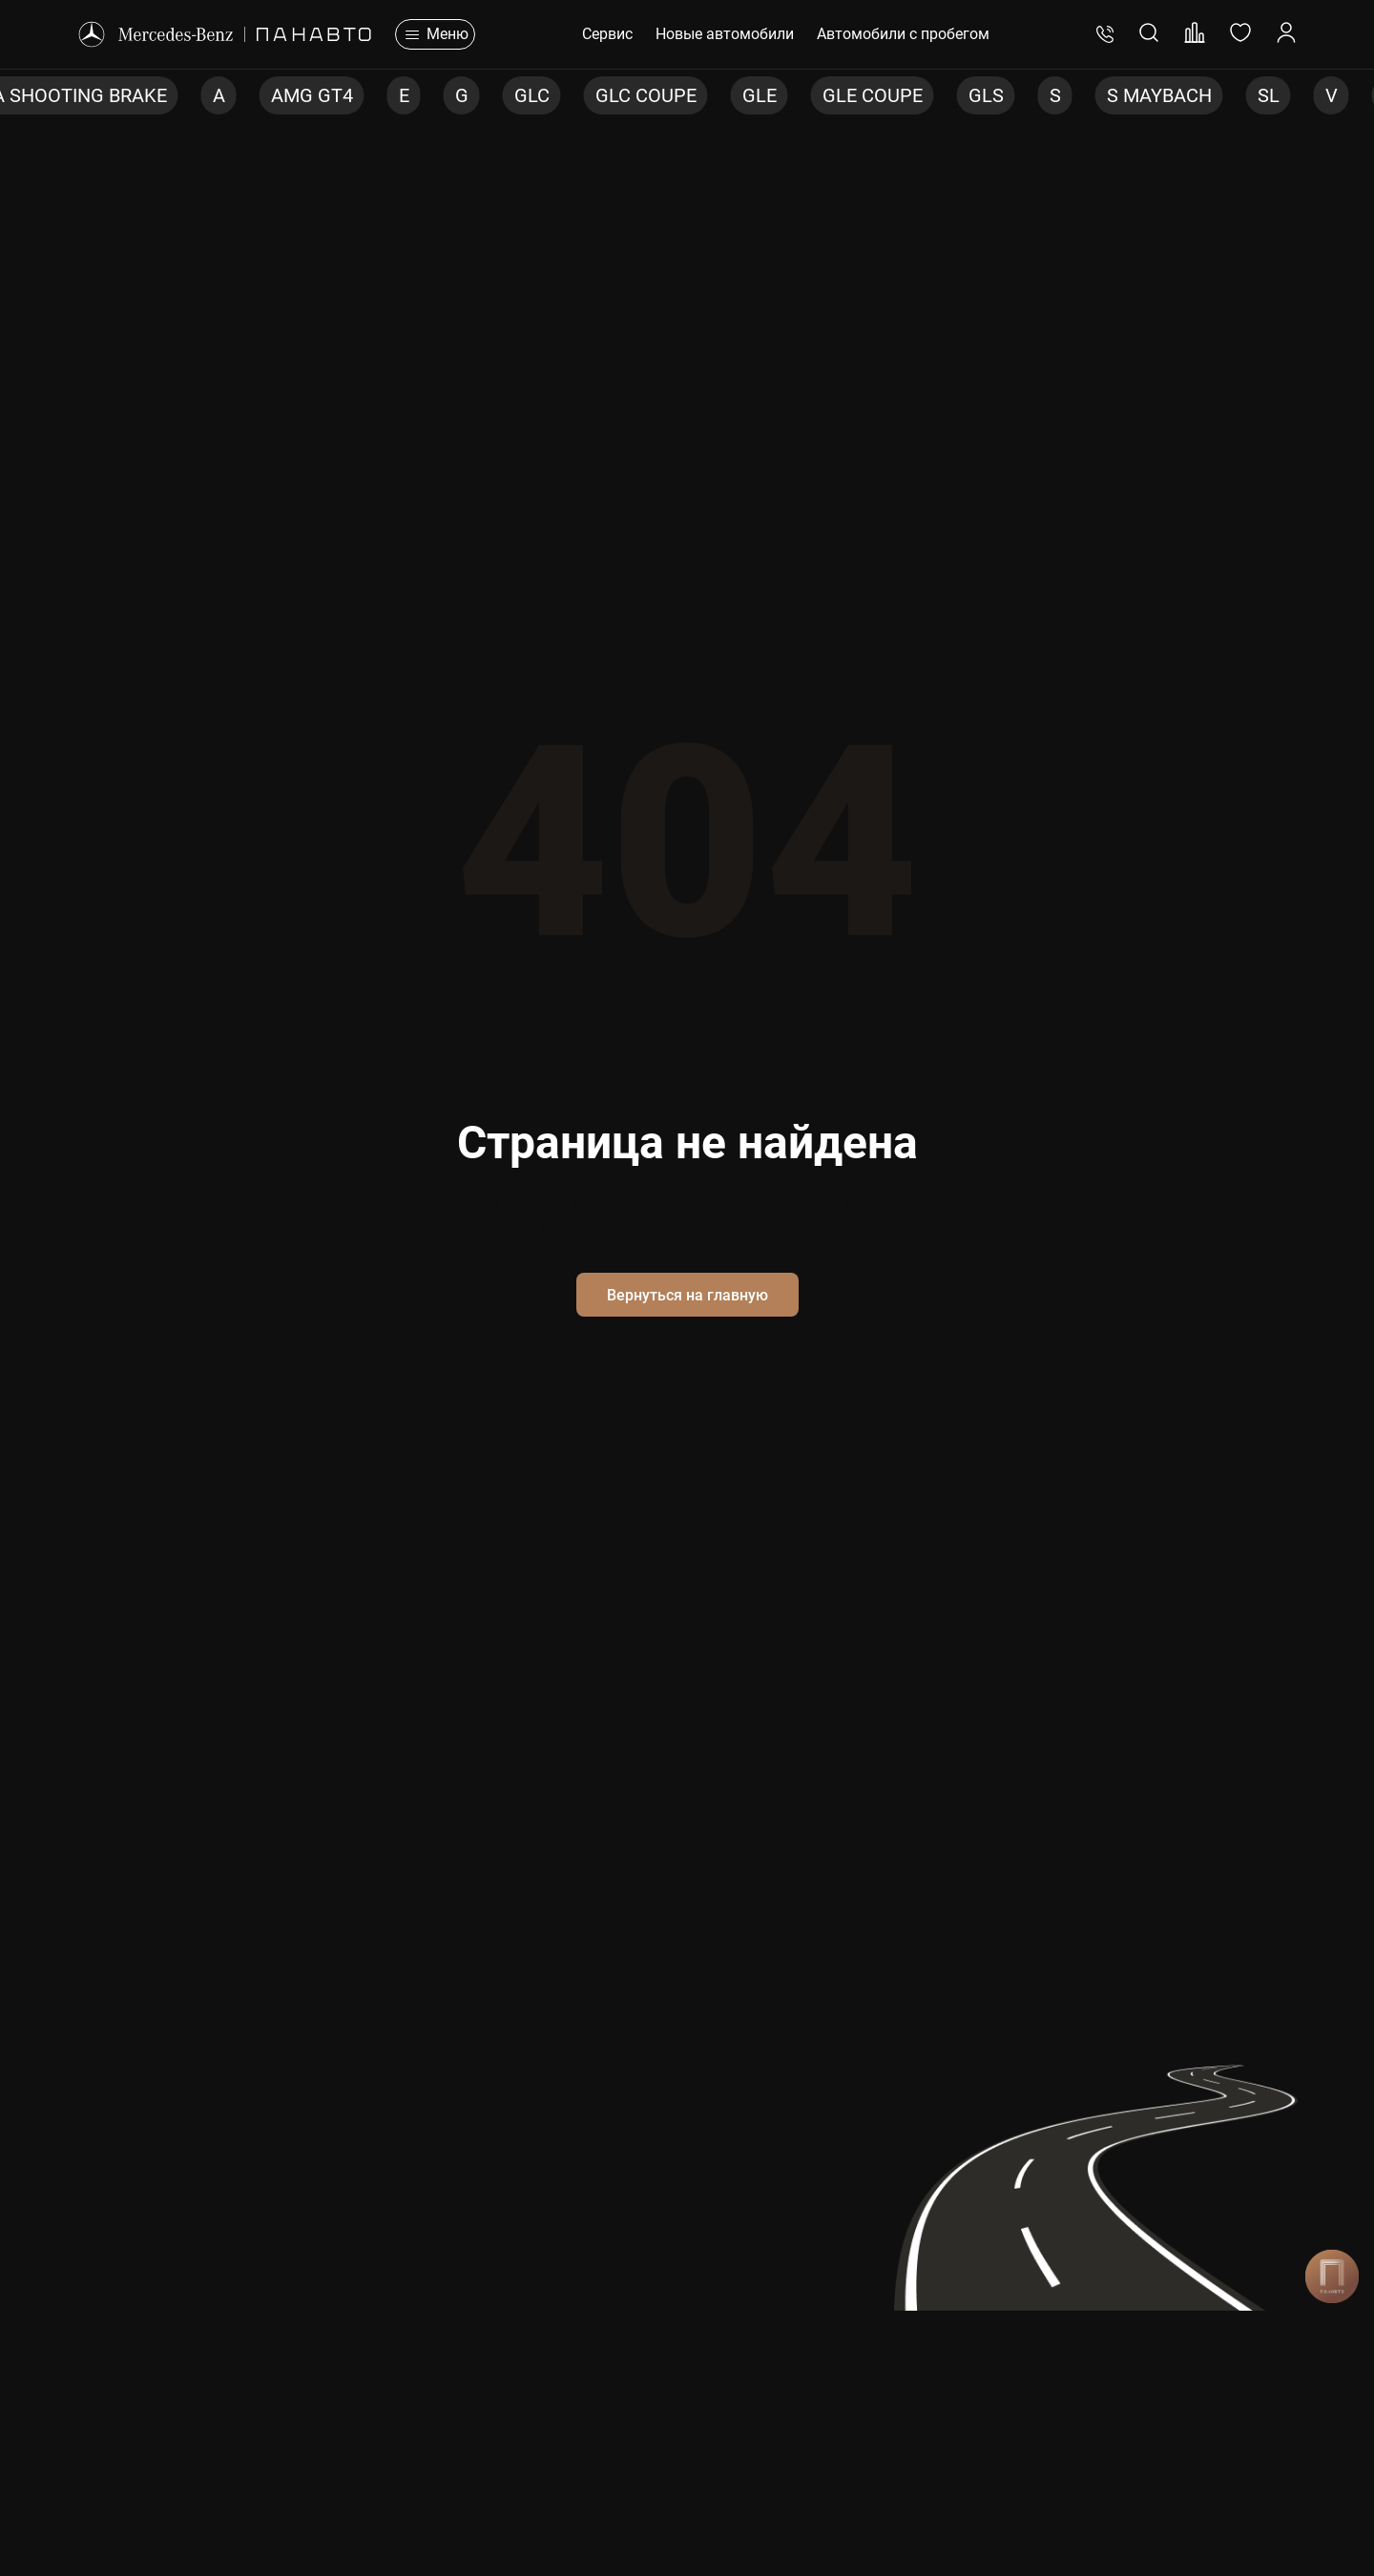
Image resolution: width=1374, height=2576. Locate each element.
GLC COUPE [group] (646, 95)
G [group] (461, 95)
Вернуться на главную (687, 1295)
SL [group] (1269, 95)
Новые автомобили (725, 34)
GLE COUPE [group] (872, 95)
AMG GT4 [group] (312, 95)
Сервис (607, 34)
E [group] (404, 95)
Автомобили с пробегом (903, 34)
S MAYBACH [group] (1159, 95)
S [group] (1055, 95)
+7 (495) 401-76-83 (1104, 34)
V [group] (1331, 95)
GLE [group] (759, 95)
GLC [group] (532, 95)
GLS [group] (986, 95)
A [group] (219, 95)
